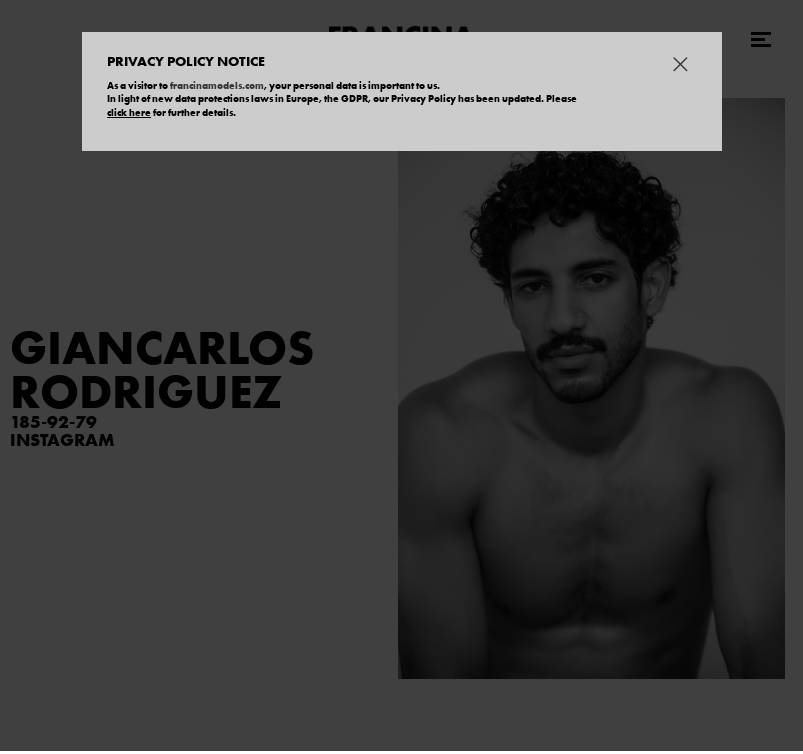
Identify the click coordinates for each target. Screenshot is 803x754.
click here (129, 112)
